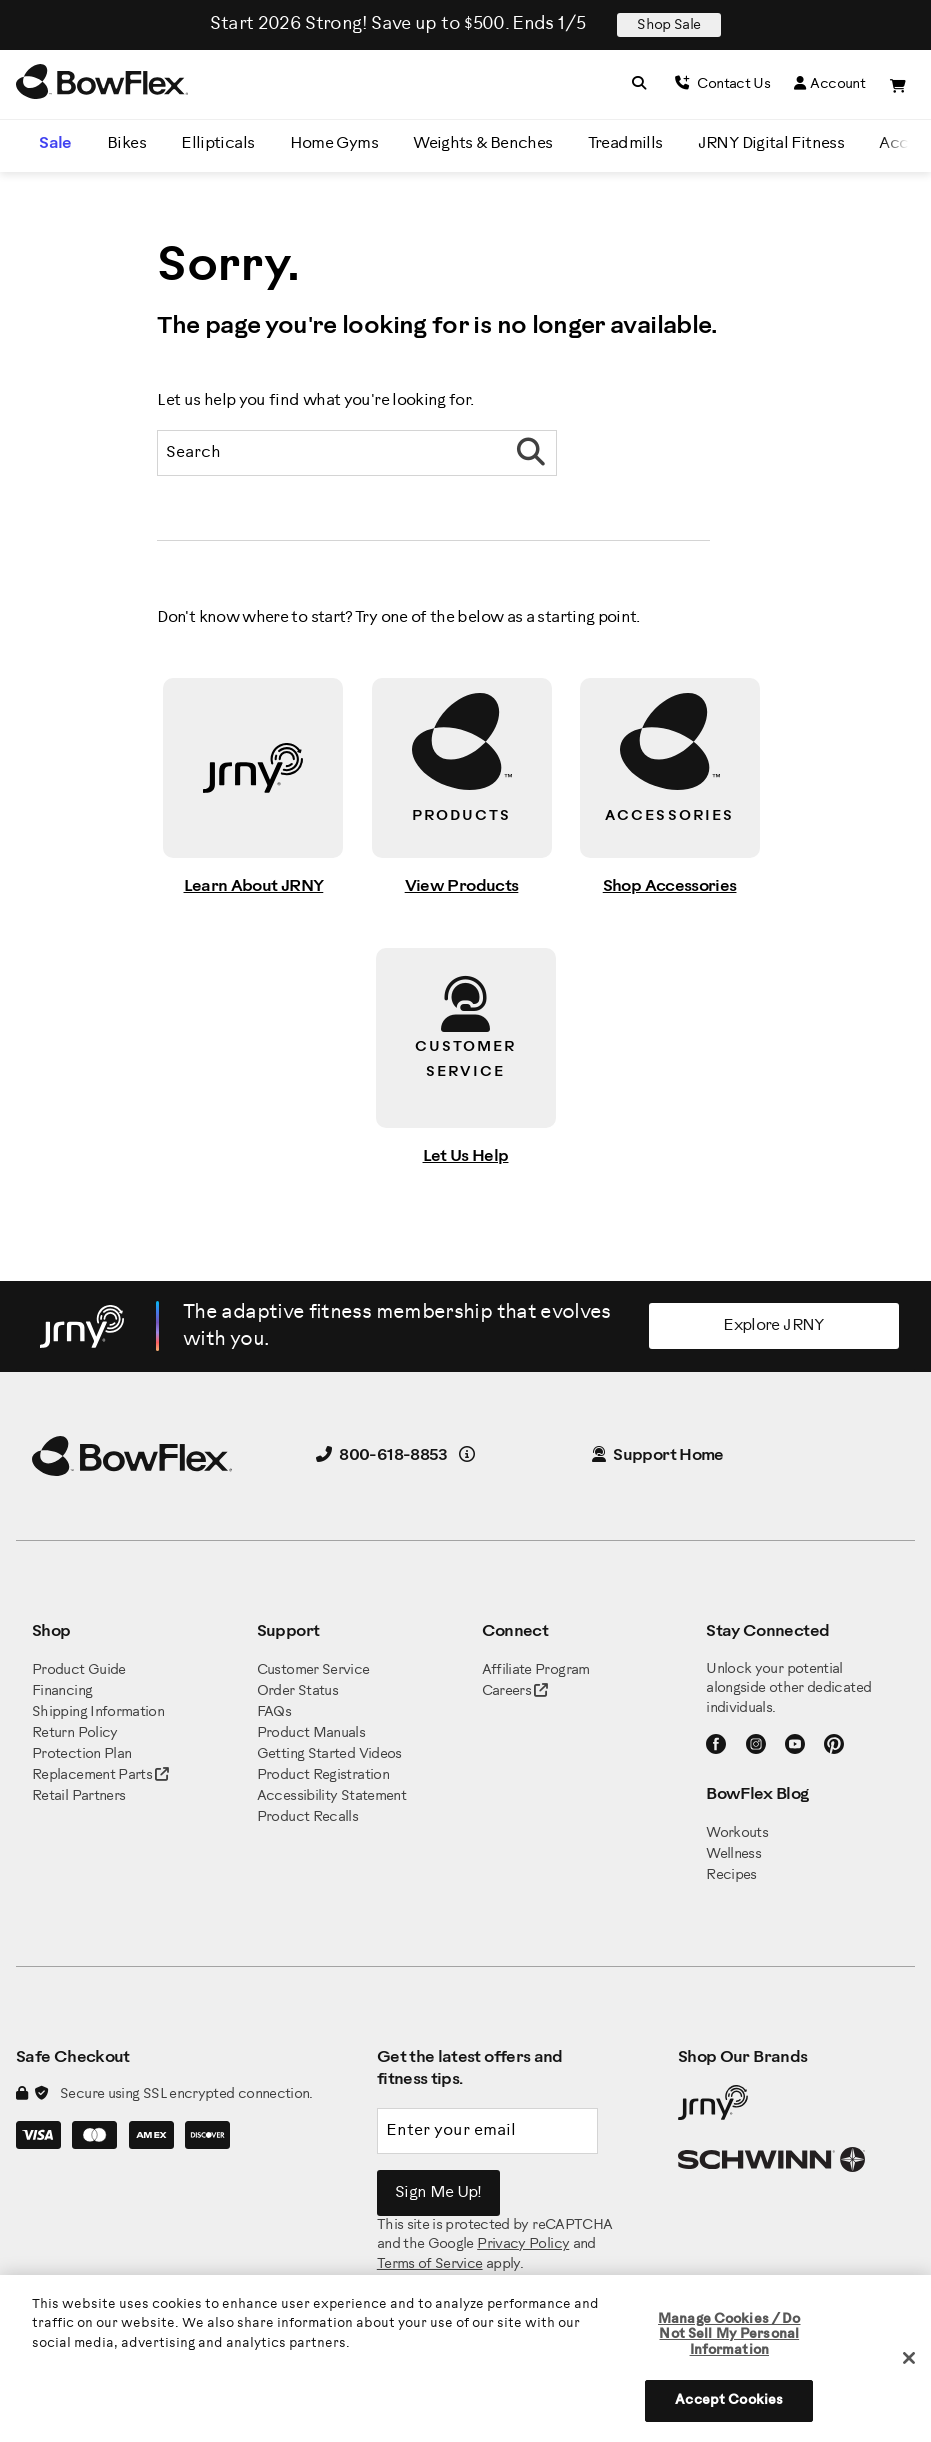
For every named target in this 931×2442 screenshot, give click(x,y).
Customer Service (313, 1670)
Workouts (737, 1833)
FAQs (274, 1712)
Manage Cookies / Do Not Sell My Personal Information (729, 2335)
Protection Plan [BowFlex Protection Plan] (81, 1754)
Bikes (126, 143)
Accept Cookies (729, 2400)
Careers (507, 1691)
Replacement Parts (100, 1775)
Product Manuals (311, 1733)
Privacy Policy (523, 2244)
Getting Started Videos (329, 1754)
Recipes (731, 1875)
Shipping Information (98, 1712)
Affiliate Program (536, 1670)
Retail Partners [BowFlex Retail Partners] (78, 1796)
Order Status (297, 1691)
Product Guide (79, 1670)
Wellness (733, 1854)
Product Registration (323, 1775)
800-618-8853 (382, 1455)
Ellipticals (217, 143)
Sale (55, 143)
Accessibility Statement (331, 1796)
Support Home (658, 1455)
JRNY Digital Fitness (771, 143)
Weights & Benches (482, 143)
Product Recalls (307, 1817)
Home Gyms (334, 143)
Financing (62, 1691)
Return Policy (75, 1733)
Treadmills (625, 143)
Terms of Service (430, 2264)
